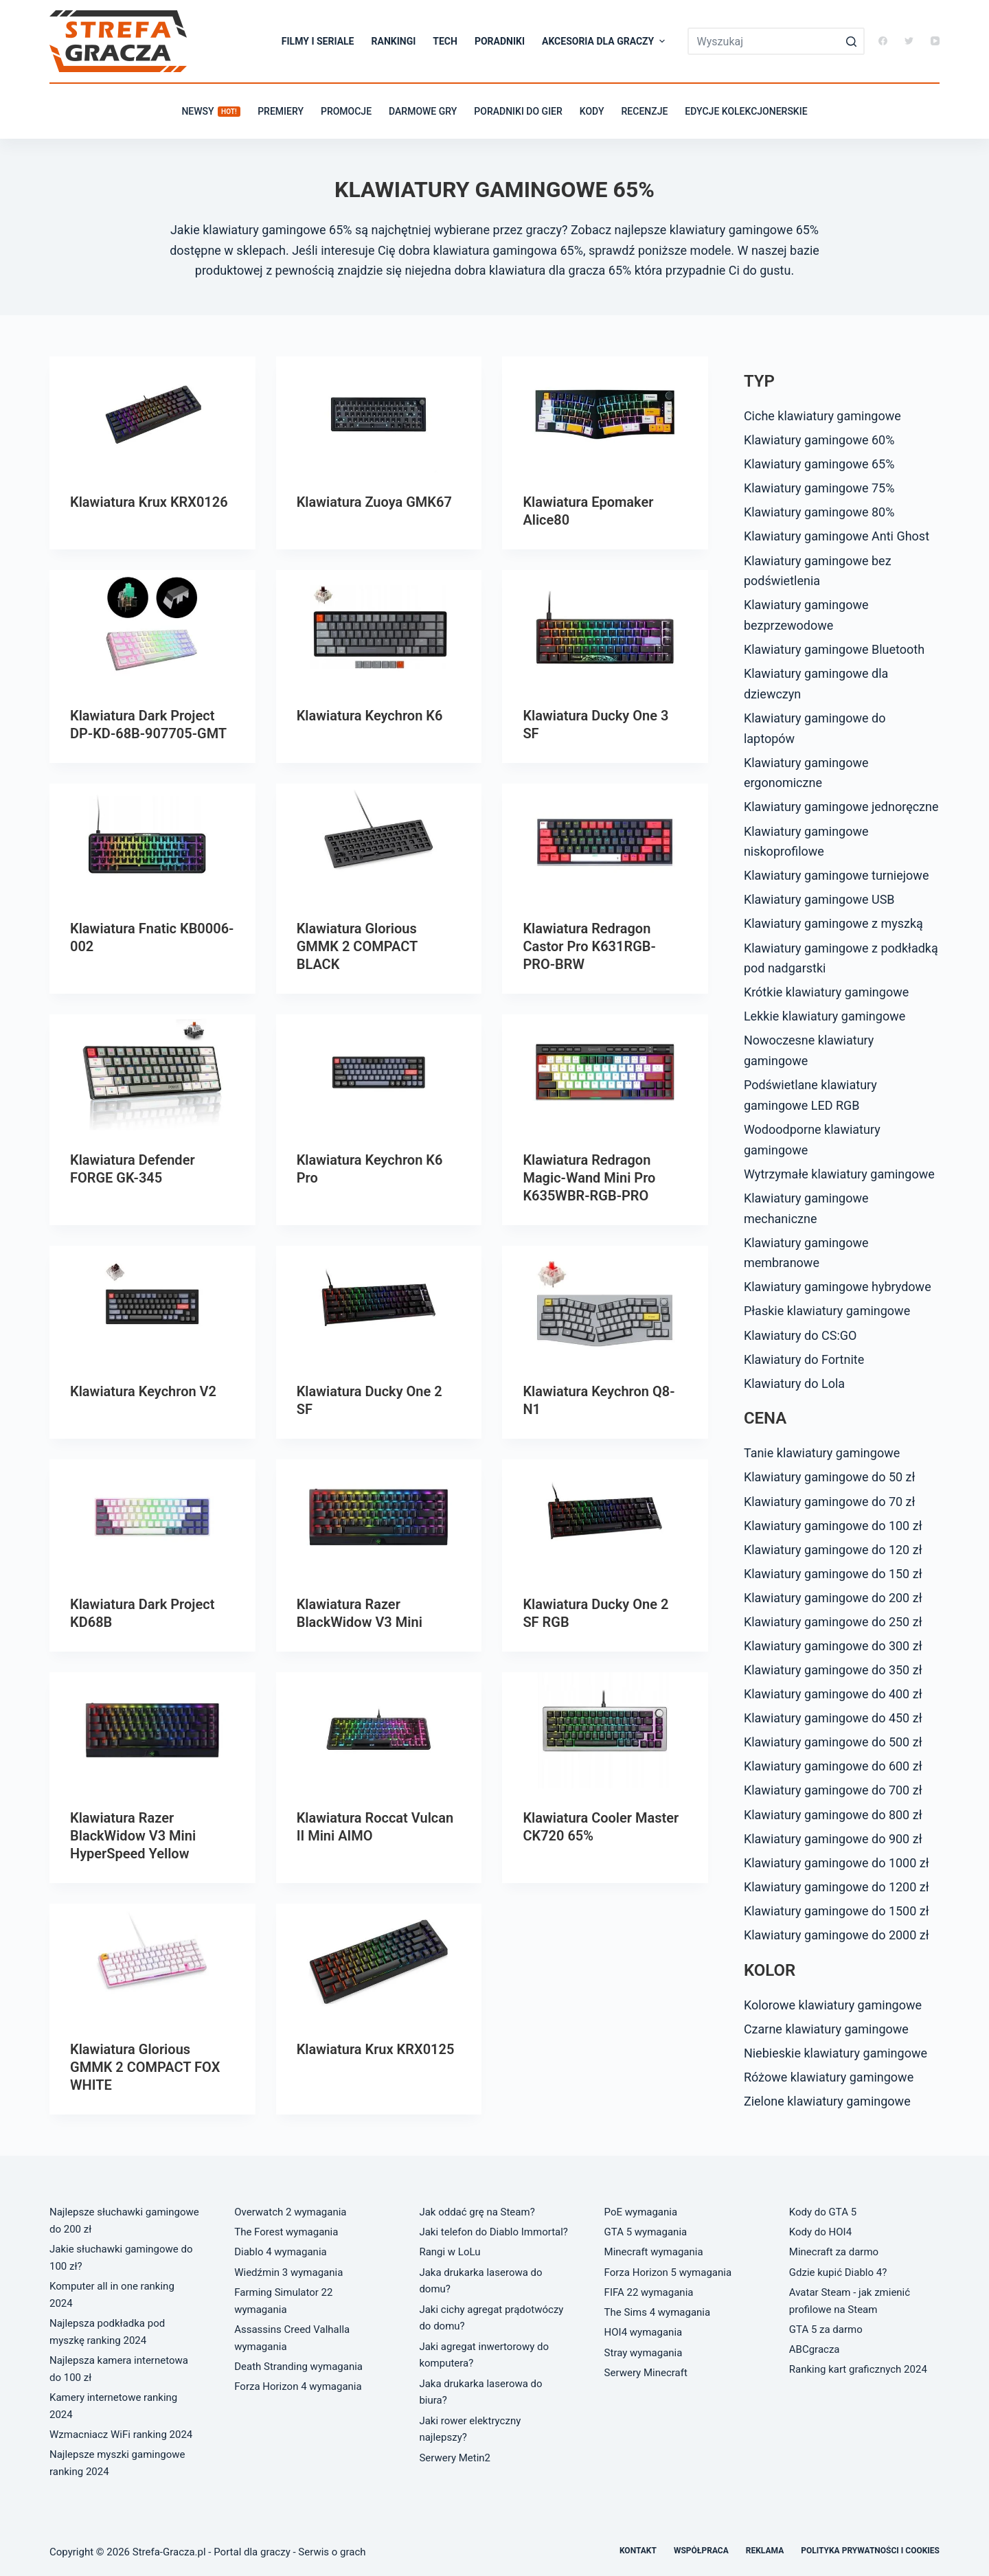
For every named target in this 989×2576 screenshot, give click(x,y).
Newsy (210, 111)
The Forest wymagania (286, 2232)
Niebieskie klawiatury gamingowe (835, 2053)
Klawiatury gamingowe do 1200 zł (836, 1887)
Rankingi (394, 41)
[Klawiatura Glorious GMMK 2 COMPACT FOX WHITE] (152, 1962)
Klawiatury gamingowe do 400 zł (833, 1694)
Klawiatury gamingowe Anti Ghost (836, 536)
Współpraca (701, 2550)
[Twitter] (909, 40)
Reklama (765, 2550)
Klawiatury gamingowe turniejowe (836, 875)
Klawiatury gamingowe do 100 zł (833, 1525)
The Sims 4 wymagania (657, 2312)
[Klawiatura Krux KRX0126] (152, 414)
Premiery (281, 111)
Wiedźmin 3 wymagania (288, 2272)
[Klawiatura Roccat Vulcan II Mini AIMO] (379, 1730)
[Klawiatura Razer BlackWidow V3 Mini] (379, 1517)
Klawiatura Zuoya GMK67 (374, 502)
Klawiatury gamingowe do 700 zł (833, 1790)
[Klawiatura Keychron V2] (152, 1304)
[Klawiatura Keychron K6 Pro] (379, 1072)
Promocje (346, 111)
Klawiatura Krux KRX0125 (376, 2049)
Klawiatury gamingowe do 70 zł (830, 1501)
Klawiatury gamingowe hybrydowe (837, 1286)
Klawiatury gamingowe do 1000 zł (836, 1863)
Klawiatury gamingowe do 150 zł (833, 1573)
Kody (592, 111)
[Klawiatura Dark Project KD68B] (152, 1517)
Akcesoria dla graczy (605, 41)
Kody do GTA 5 (822, 2212)
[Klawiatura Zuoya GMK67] (379, 414)
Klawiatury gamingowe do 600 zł (833, 1766)
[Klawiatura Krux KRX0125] (379, 1962)
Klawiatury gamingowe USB (819, 899)
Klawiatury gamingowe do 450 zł (833, 1718)
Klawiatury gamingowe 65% (819, 464)
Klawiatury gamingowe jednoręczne (841, 806)
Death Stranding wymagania (298, 2366)
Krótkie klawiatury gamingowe (826, 992)
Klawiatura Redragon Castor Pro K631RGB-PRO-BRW (589, 946)
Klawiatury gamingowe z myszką (833, 923)
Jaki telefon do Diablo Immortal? (493, 2232)
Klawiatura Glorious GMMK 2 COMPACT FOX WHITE (145, 2067)
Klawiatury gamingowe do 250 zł (833, 1622)
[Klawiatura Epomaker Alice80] (605, 414)
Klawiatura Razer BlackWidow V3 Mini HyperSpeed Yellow (133, 1836)
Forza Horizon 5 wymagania (667, 2272)
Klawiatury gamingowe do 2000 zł (836, 1935)
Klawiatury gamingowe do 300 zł (833, 1646)
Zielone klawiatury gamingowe (827, 2101)
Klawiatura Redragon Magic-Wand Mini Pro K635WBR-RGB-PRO (589, 1178)
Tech (445, 41)
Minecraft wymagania (653, 2252)
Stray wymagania (643, 2353)
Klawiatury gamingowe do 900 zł (833, 1839)
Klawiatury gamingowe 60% (819, 440)
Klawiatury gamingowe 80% (819, 512)
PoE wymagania (641, 2212)
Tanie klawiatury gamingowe (822, 1453)
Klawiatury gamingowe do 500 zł (833, 1742)
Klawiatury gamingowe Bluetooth (834, 649)
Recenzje (645, 111)
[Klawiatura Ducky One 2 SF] (379, 1304)
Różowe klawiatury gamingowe (828, 2077)
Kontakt (638, 2550)
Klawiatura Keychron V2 (143, 1391)
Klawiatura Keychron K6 (370, 715)
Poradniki (500, 41)
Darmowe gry (423, 111)
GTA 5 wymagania (645, 2232)
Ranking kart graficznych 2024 (858, 2369)
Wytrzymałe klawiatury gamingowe (839, 1174)
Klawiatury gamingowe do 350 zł (833, 1670)
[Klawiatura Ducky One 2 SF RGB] (605, 1517)
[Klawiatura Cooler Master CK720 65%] (605, 1730)
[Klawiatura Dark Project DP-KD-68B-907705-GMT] (152, 628)
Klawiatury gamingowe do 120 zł (833, 1549)
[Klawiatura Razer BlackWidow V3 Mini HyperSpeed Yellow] (152, 1730)
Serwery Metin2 (454, 2458)
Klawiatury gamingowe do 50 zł (830, 1477)
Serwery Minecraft (645, 2373)
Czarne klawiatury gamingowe (826, 2029)
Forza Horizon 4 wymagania (297, 2386)
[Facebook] (882, 40)
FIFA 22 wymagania (649, 2292)
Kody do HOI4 (820, 2232)
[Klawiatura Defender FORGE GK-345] (152, 1072)
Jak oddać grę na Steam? (476, 2212)
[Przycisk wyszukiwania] (851, 41)
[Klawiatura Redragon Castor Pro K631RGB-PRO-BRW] (605, 842)
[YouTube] (935, 40)
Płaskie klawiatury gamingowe (827, 1310)
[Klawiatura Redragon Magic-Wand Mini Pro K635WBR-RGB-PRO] (605, 1072)
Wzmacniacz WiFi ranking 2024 (120, 2434)
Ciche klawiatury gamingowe (822, 416)
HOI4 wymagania (643, 2332)
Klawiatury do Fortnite (804, 1359)
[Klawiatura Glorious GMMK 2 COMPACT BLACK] (379, 842)
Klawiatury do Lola (794, 1383)
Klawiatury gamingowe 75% (819, 488)
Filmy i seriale (318, 41)
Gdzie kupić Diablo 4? (838, 2272)
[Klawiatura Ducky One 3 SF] (605, 628)
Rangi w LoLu (449, 2252)
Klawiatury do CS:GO (800, 1335)
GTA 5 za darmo (826, 2329)
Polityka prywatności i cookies (870, 2550)
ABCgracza (814, 2349)
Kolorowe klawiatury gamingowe (833, 2005)
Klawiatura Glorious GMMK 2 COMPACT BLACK (357, 946)
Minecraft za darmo (833, 2252)
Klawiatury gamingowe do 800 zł (833, 1815)
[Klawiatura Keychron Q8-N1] (605, 1304)
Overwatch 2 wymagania (290, 2212)
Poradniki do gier (518, 111)
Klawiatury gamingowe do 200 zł (833, 1598)
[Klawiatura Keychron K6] (379, 628)
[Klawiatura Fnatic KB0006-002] (152, 842)
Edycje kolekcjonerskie (746, 111)
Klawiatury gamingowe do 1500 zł (836, 1911)
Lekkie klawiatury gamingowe (824, 1016)
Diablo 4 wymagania (280, 2252)
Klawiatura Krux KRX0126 (149, 502)
